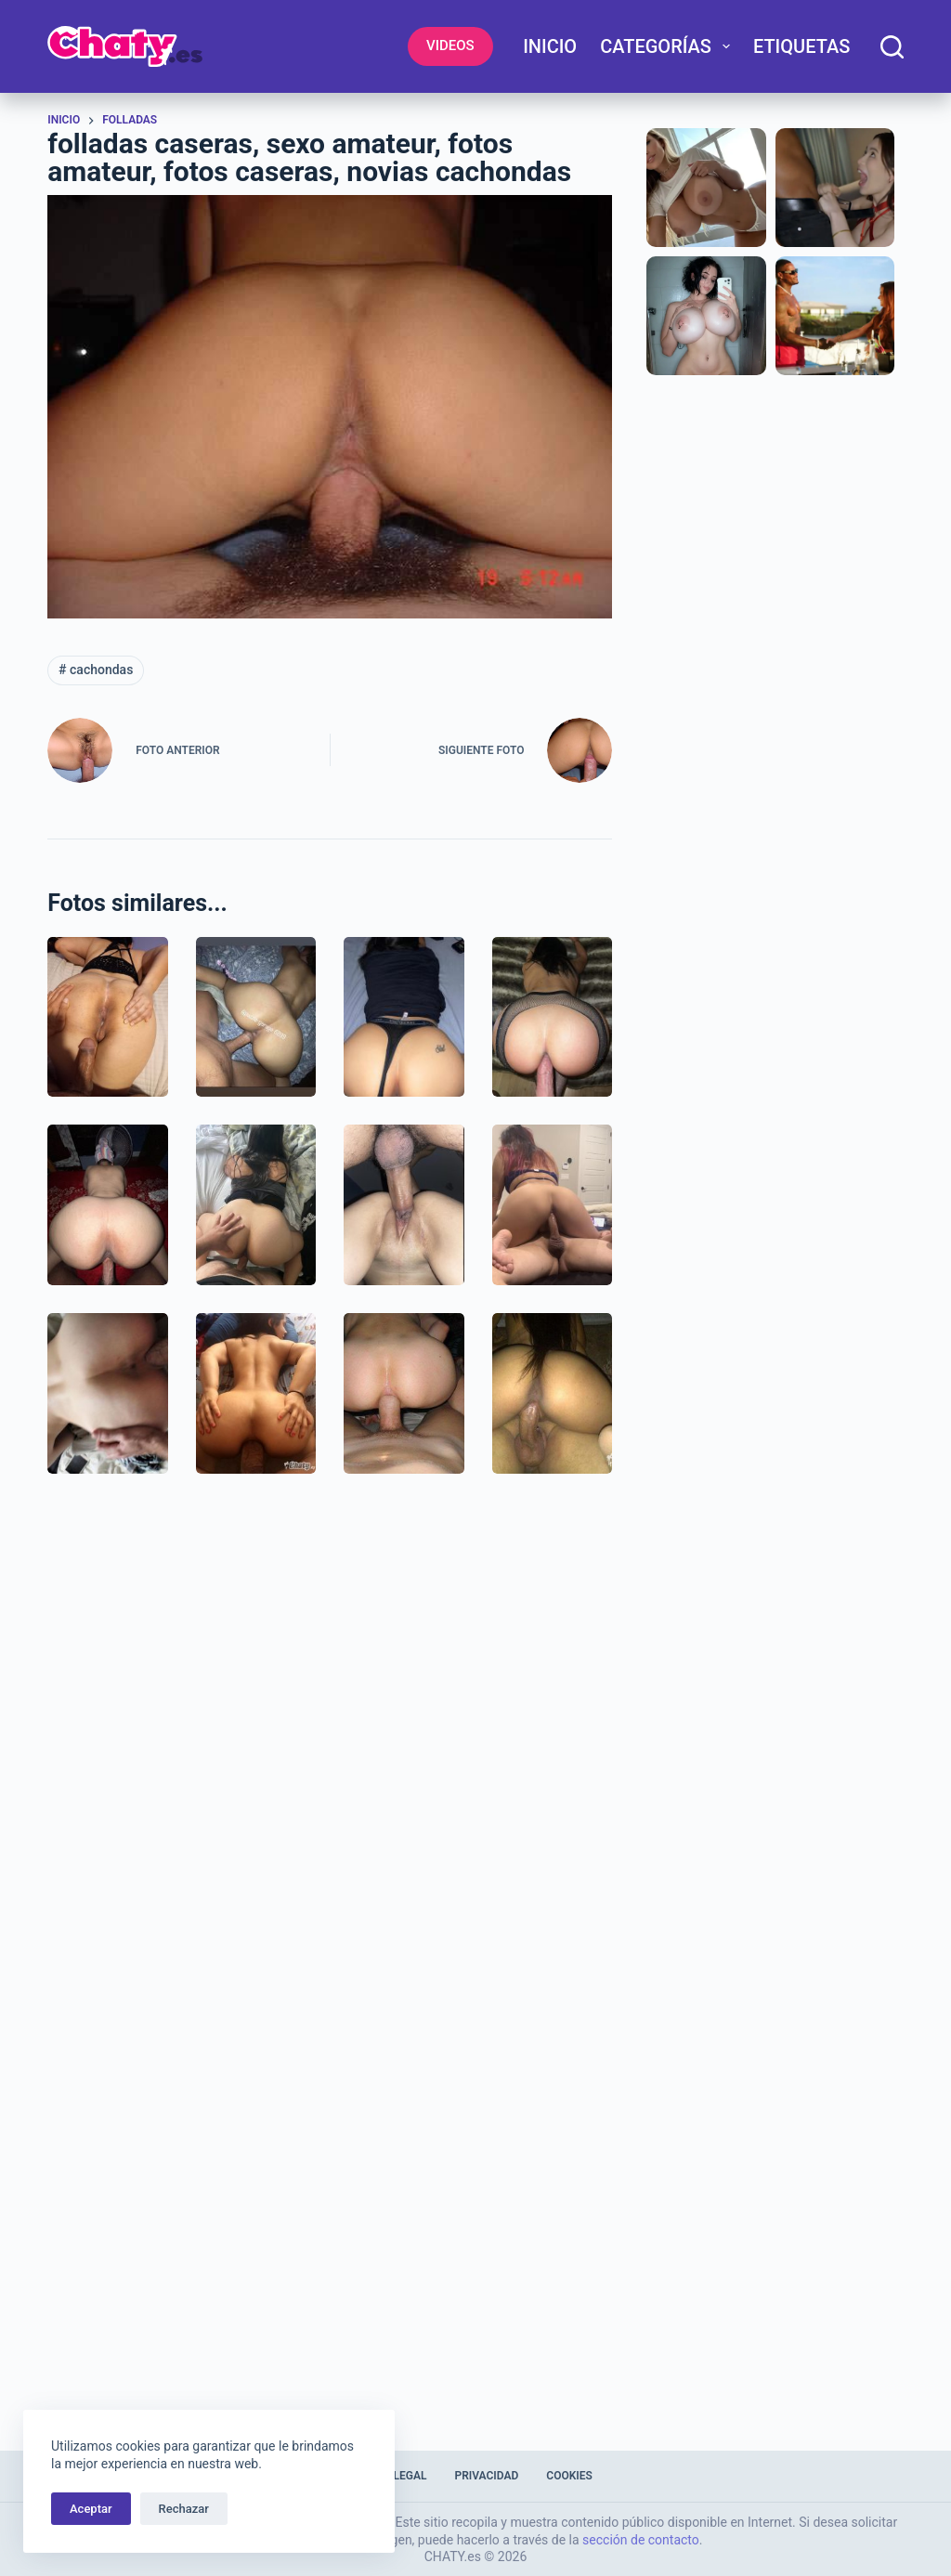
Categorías (668, 46)
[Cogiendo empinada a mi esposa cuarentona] (107, 1205)
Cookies (569, 2475)
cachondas (96, 669)
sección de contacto (640, 2539)
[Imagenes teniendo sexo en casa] (552, 1205)
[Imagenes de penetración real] (107, 1393)
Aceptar (91, 2509)
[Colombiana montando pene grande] (552, 1393)
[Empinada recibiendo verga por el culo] (552, 1017)
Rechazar (184, 2509)
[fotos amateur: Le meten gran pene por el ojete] (256, 1393)
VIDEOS (450, 45)
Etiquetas (801, 46)
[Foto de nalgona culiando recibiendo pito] (404, 1017)
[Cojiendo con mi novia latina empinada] (256, 1017)
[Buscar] (892, 47)
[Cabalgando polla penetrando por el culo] (404, 1393)
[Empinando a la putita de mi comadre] (256, 1205)
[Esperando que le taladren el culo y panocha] (107, 1017)
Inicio (550, 46)
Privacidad (486, 2475)
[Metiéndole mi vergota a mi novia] (404, 1205)
